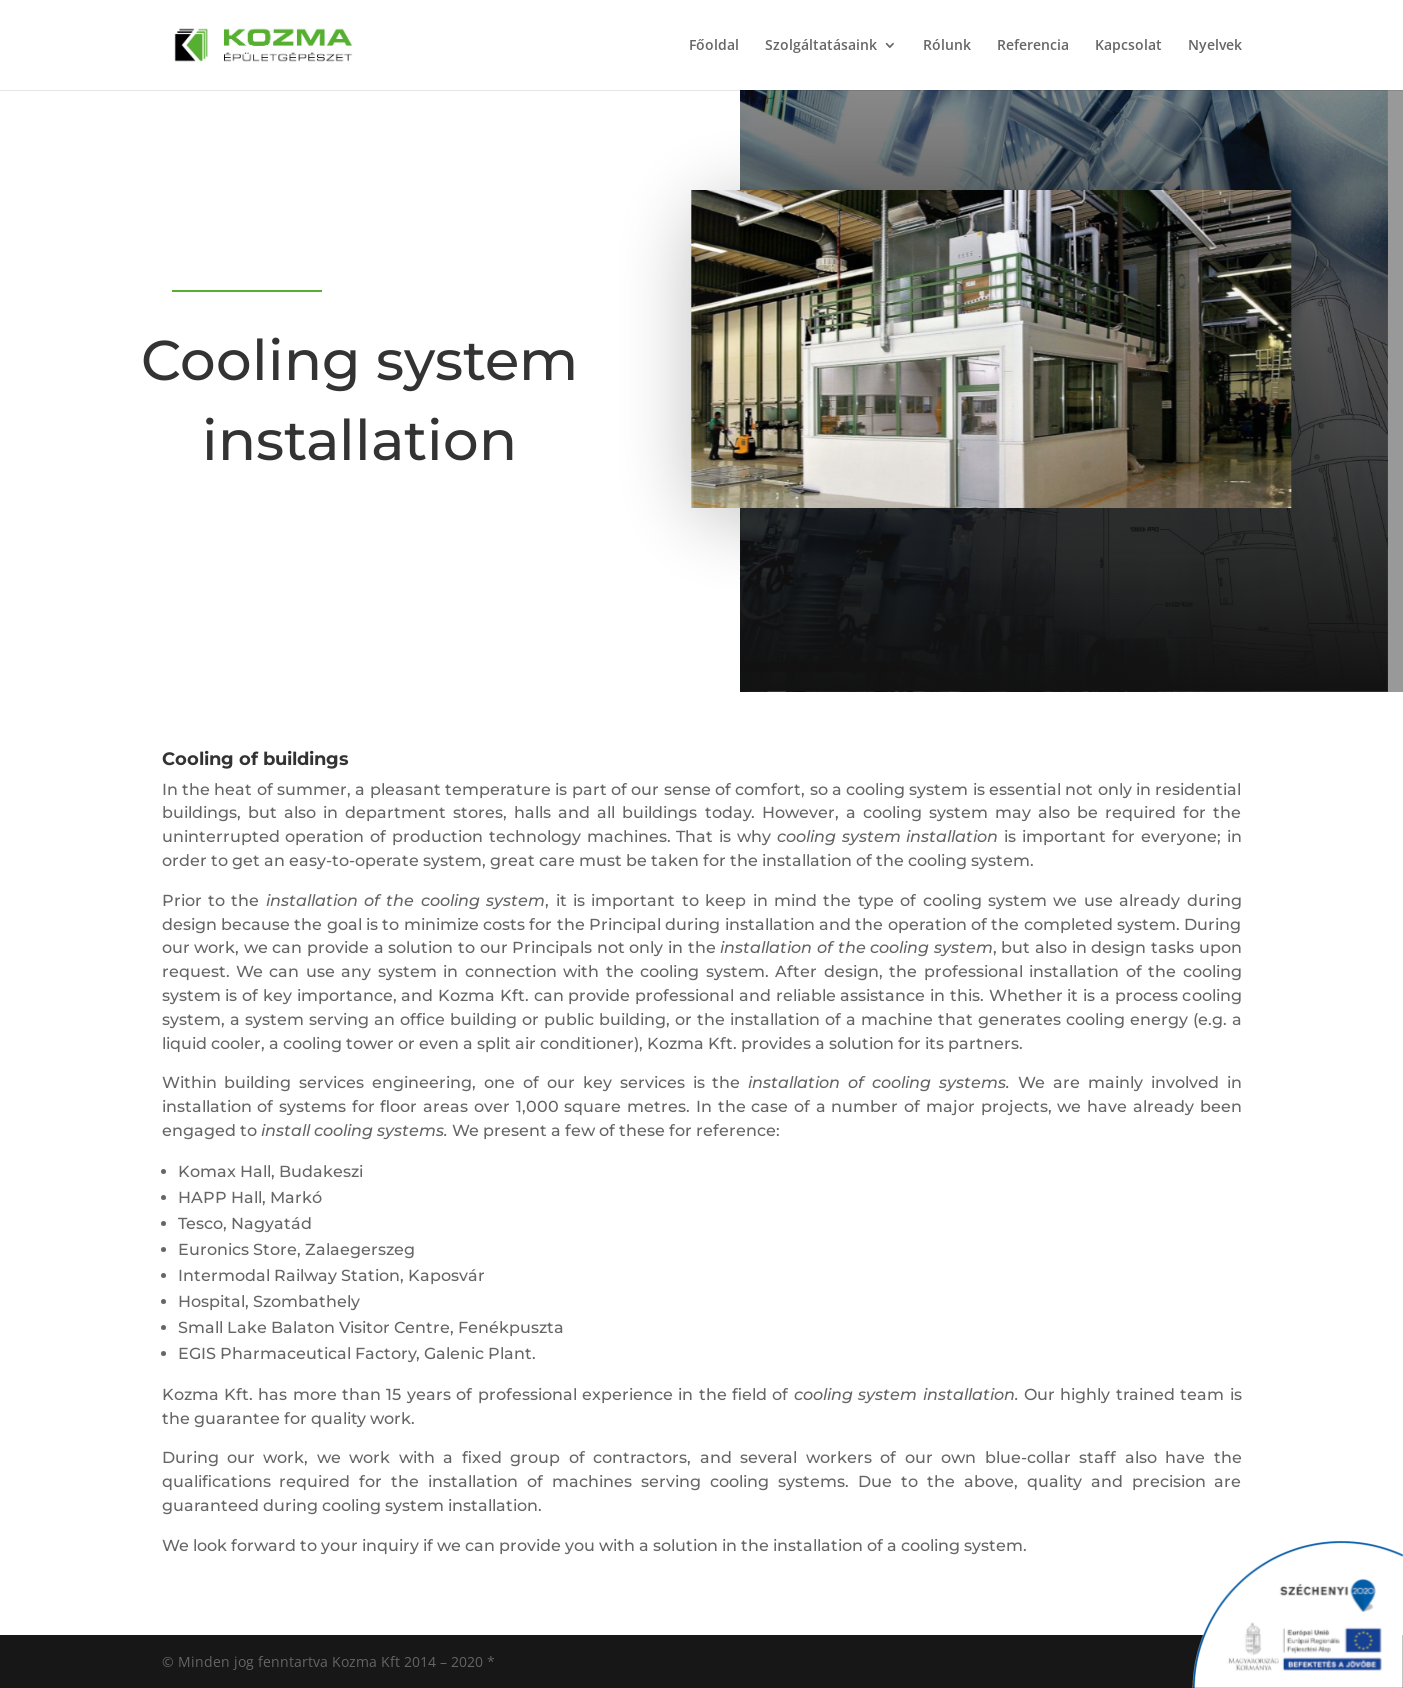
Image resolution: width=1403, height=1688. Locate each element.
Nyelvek (1215, 46)
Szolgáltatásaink (821, 46)
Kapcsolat (1128, 46)
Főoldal (714, 46)
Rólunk (947, 46)
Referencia (1033, 46)
